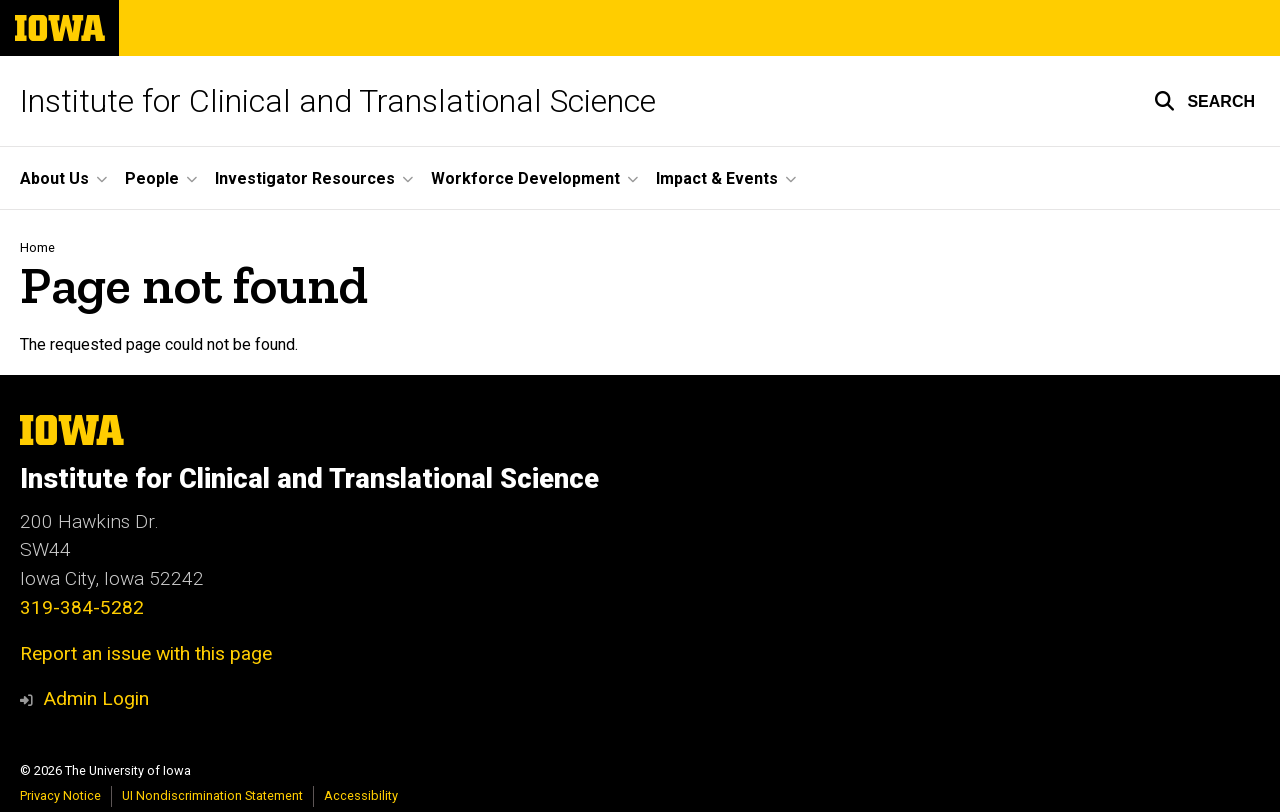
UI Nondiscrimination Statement (212, 795)
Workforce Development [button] (525, 178)
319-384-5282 (82, 607)
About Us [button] (54, 178)
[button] (1204, 101)
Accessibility (361, 795)
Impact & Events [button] (717, 178)
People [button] (152, 178)
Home (37, 247)
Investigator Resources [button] (305, 178)
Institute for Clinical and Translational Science (338, 101)
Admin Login (96, 698)
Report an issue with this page (146, 653)
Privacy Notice (60, 795)
